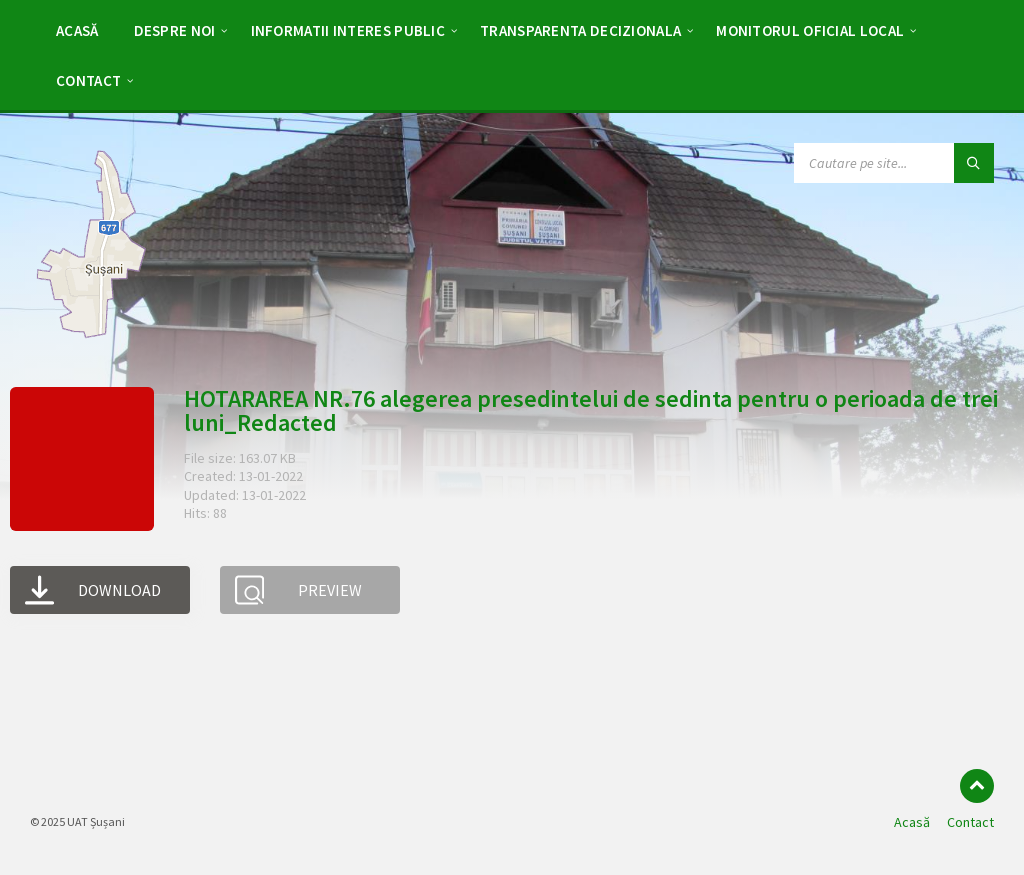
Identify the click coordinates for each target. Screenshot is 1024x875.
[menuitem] (77, 30)
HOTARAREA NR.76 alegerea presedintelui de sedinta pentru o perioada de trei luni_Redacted (591, 410)
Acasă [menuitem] (912, 822)
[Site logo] (91, 338)
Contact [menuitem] (970, 822)
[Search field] (894, 163)
